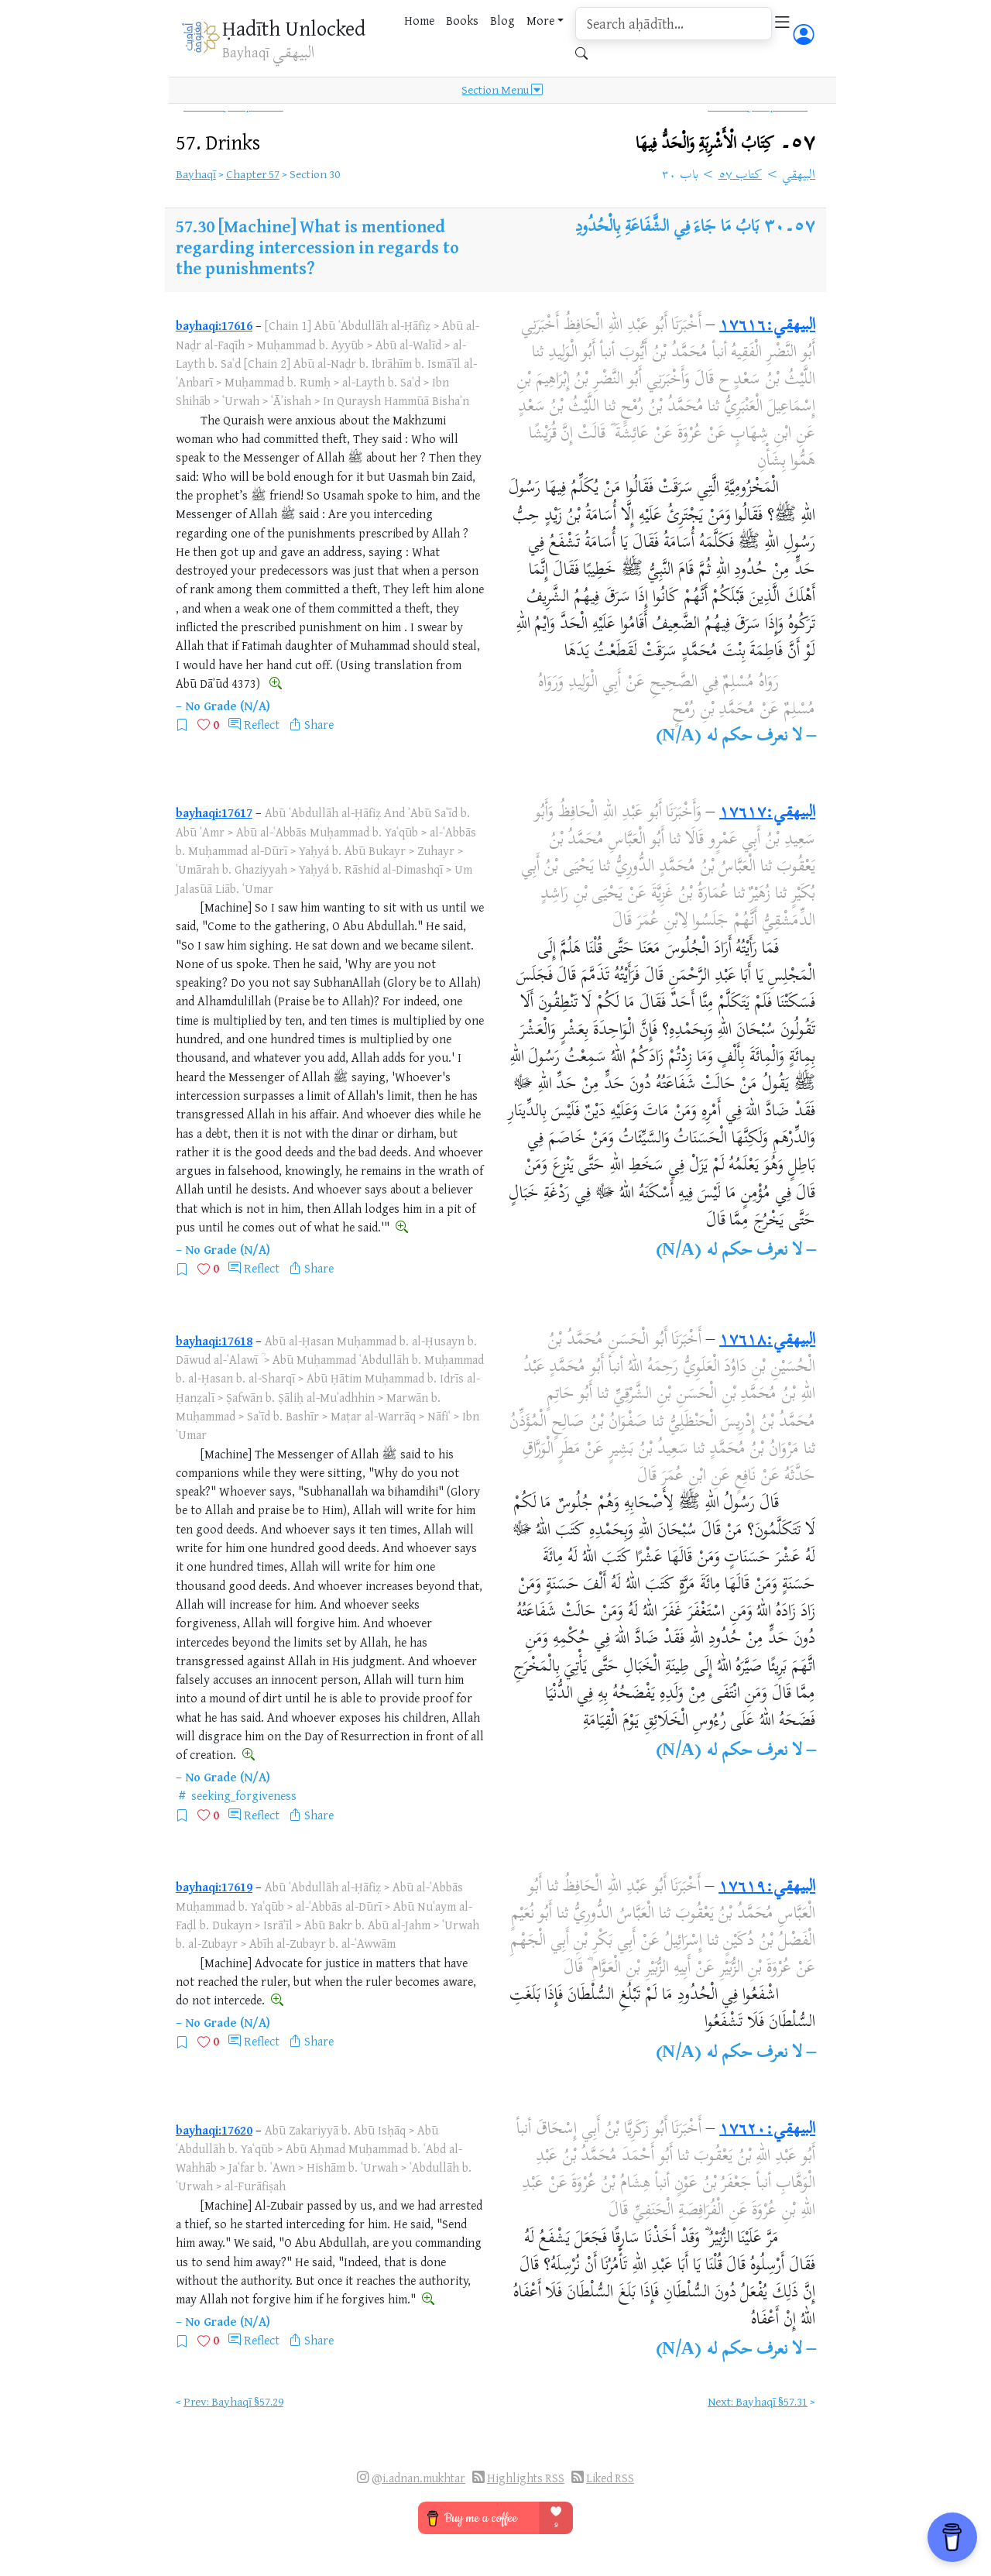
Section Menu (502, 89)
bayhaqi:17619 (214, 1886)
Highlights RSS (525, 2478)
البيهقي (798, 175)
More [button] (540, 20)
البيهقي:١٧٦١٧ (767, 813)
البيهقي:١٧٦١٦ (767, 326)
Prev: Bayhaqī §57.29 (233, 2401)
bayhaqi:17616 (214, 325)
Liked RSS (610, 2478)
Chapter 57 (252, 174)
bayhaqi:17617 (214, 812)
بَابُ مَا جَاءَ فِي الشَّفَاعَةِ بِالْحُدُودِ (667, 227)
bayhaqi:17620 (214, 2130)
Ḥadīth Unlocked (293, 27)
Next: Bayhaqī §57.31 (758, 2401)
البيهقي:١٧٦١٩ (766, 1887)
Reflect (261, 724)
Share (319, 724)
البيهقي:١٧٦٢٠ (767, 2129)
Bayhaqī (196, 174)
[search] (673, 23)
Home (419, 20)
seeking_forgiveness (244, 1795)
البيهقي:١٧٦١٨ (767, 1340)
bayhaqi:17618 (214, 1340)
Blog (502, 20)
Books (462, 20)
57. (218, 141)
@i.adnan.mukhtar (418, 2478)
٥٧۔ (725, 143)
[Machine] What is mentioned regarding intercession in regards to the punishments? (317, 246)
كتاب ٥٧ (740, 175)
